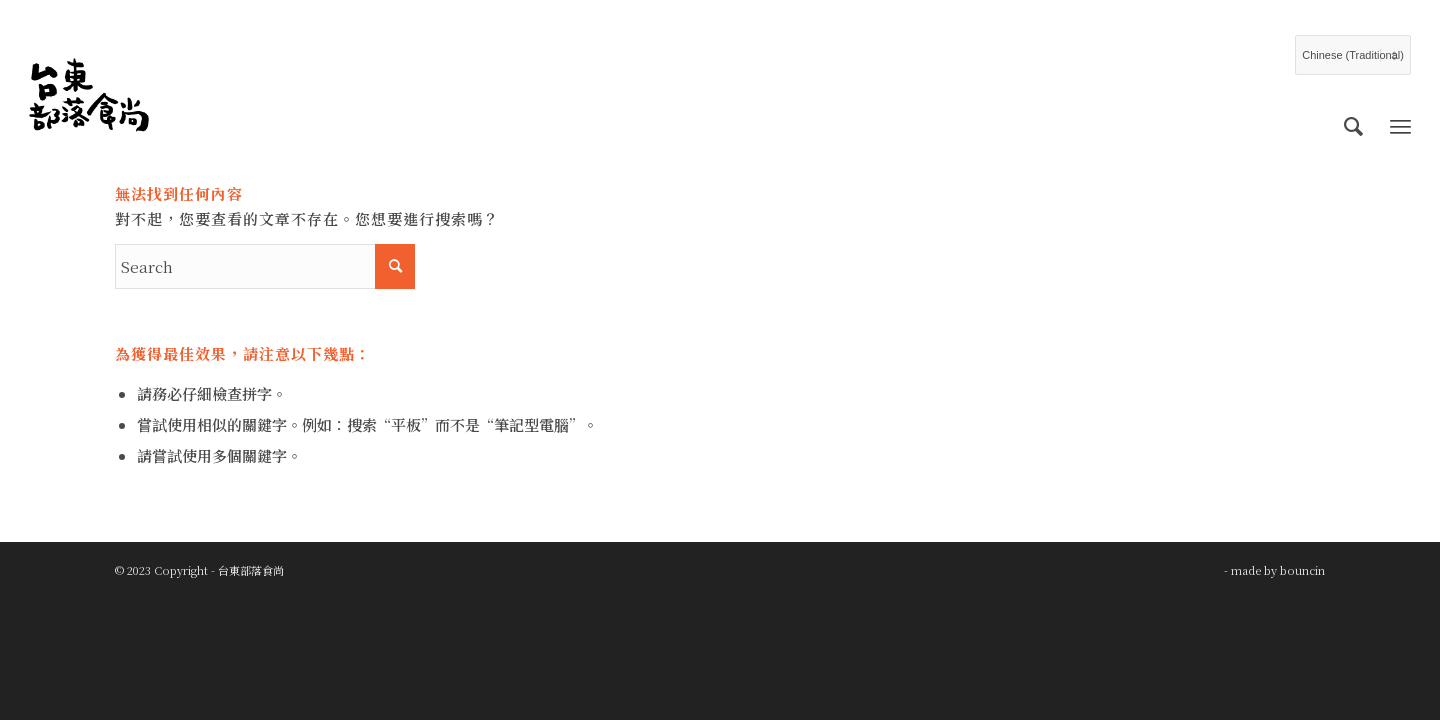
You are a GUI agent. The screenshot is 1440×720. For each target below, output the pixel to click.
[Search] (1353, 125)
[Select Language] (1353, 55)
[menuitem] (1353, 125)
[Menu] (1400, 125)
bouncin (1302, 570)
